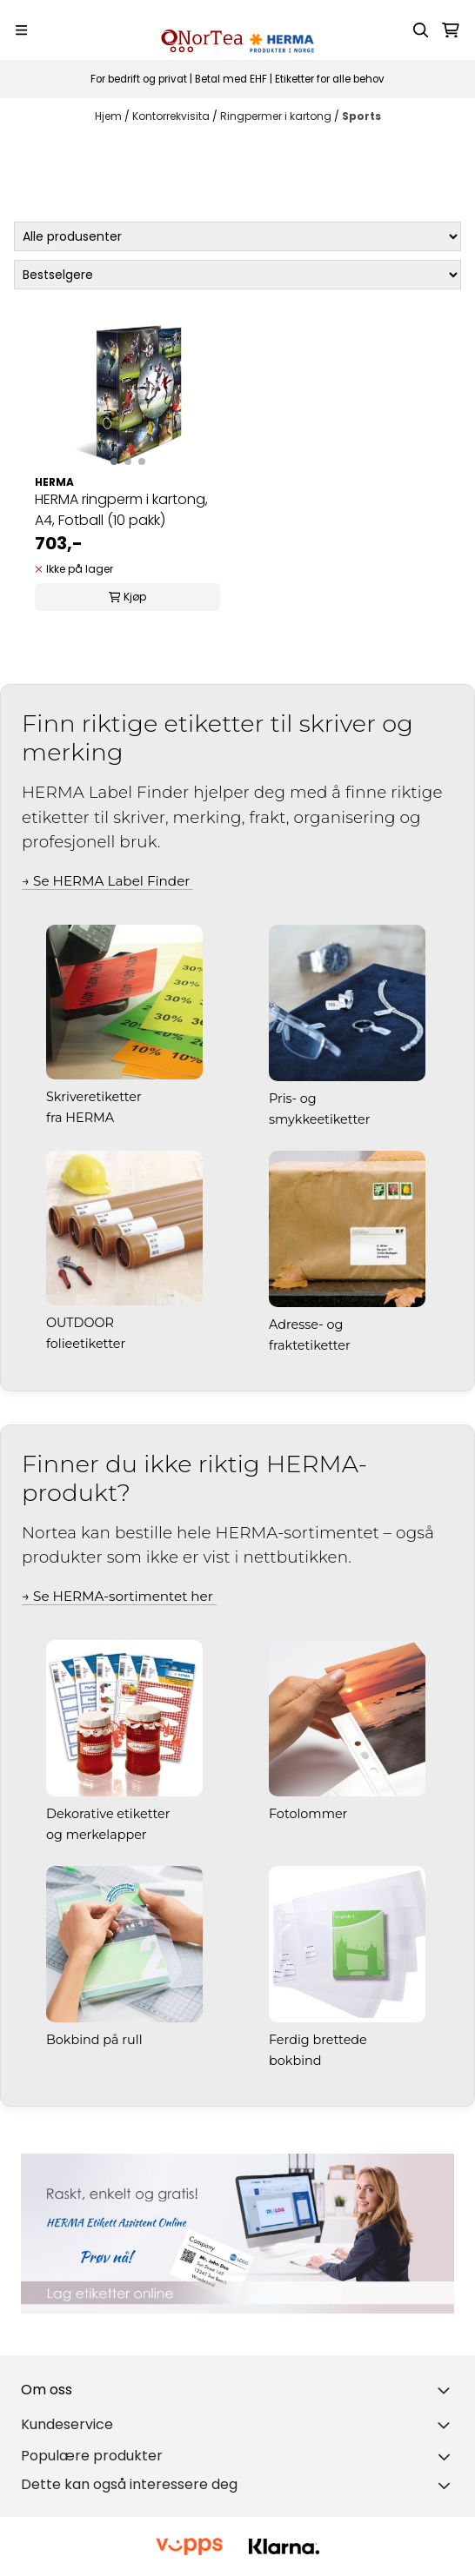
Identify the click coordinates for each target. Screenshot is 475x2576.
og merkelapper (98, 1834)
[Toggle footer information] (447, 2390)
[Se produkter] (237, 2234)
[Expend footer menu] (447, 2425)
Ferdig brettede (320, 2040)
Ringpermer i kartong (277, 116)
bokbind (296, 2060)
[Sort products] (237, 274)
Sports (361, 116)
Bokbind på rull (95, 2040)
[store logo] (237, 30)
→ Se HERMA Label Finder (107, 881)
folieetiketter (87, 1343)
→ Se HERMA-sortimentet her (119, 1596)
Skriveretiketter (95, 1097)
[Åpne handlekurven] (450, 30)
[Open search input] (421, 30)
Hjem (109, 116)
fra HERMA (81, 1117)
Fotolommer (310, 1814)
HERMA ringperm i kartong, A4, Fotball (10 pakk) (121, 509)
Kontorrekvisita (172, 116)
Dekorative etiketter (109, 1814)
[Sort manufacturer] (237, 236)
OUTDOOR (81, 1323)
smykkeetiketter (321, 1119)
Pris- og (294, 1098)
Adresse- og (307, 1324)
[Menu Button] (21, 30)
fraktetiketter (311, 1345)
